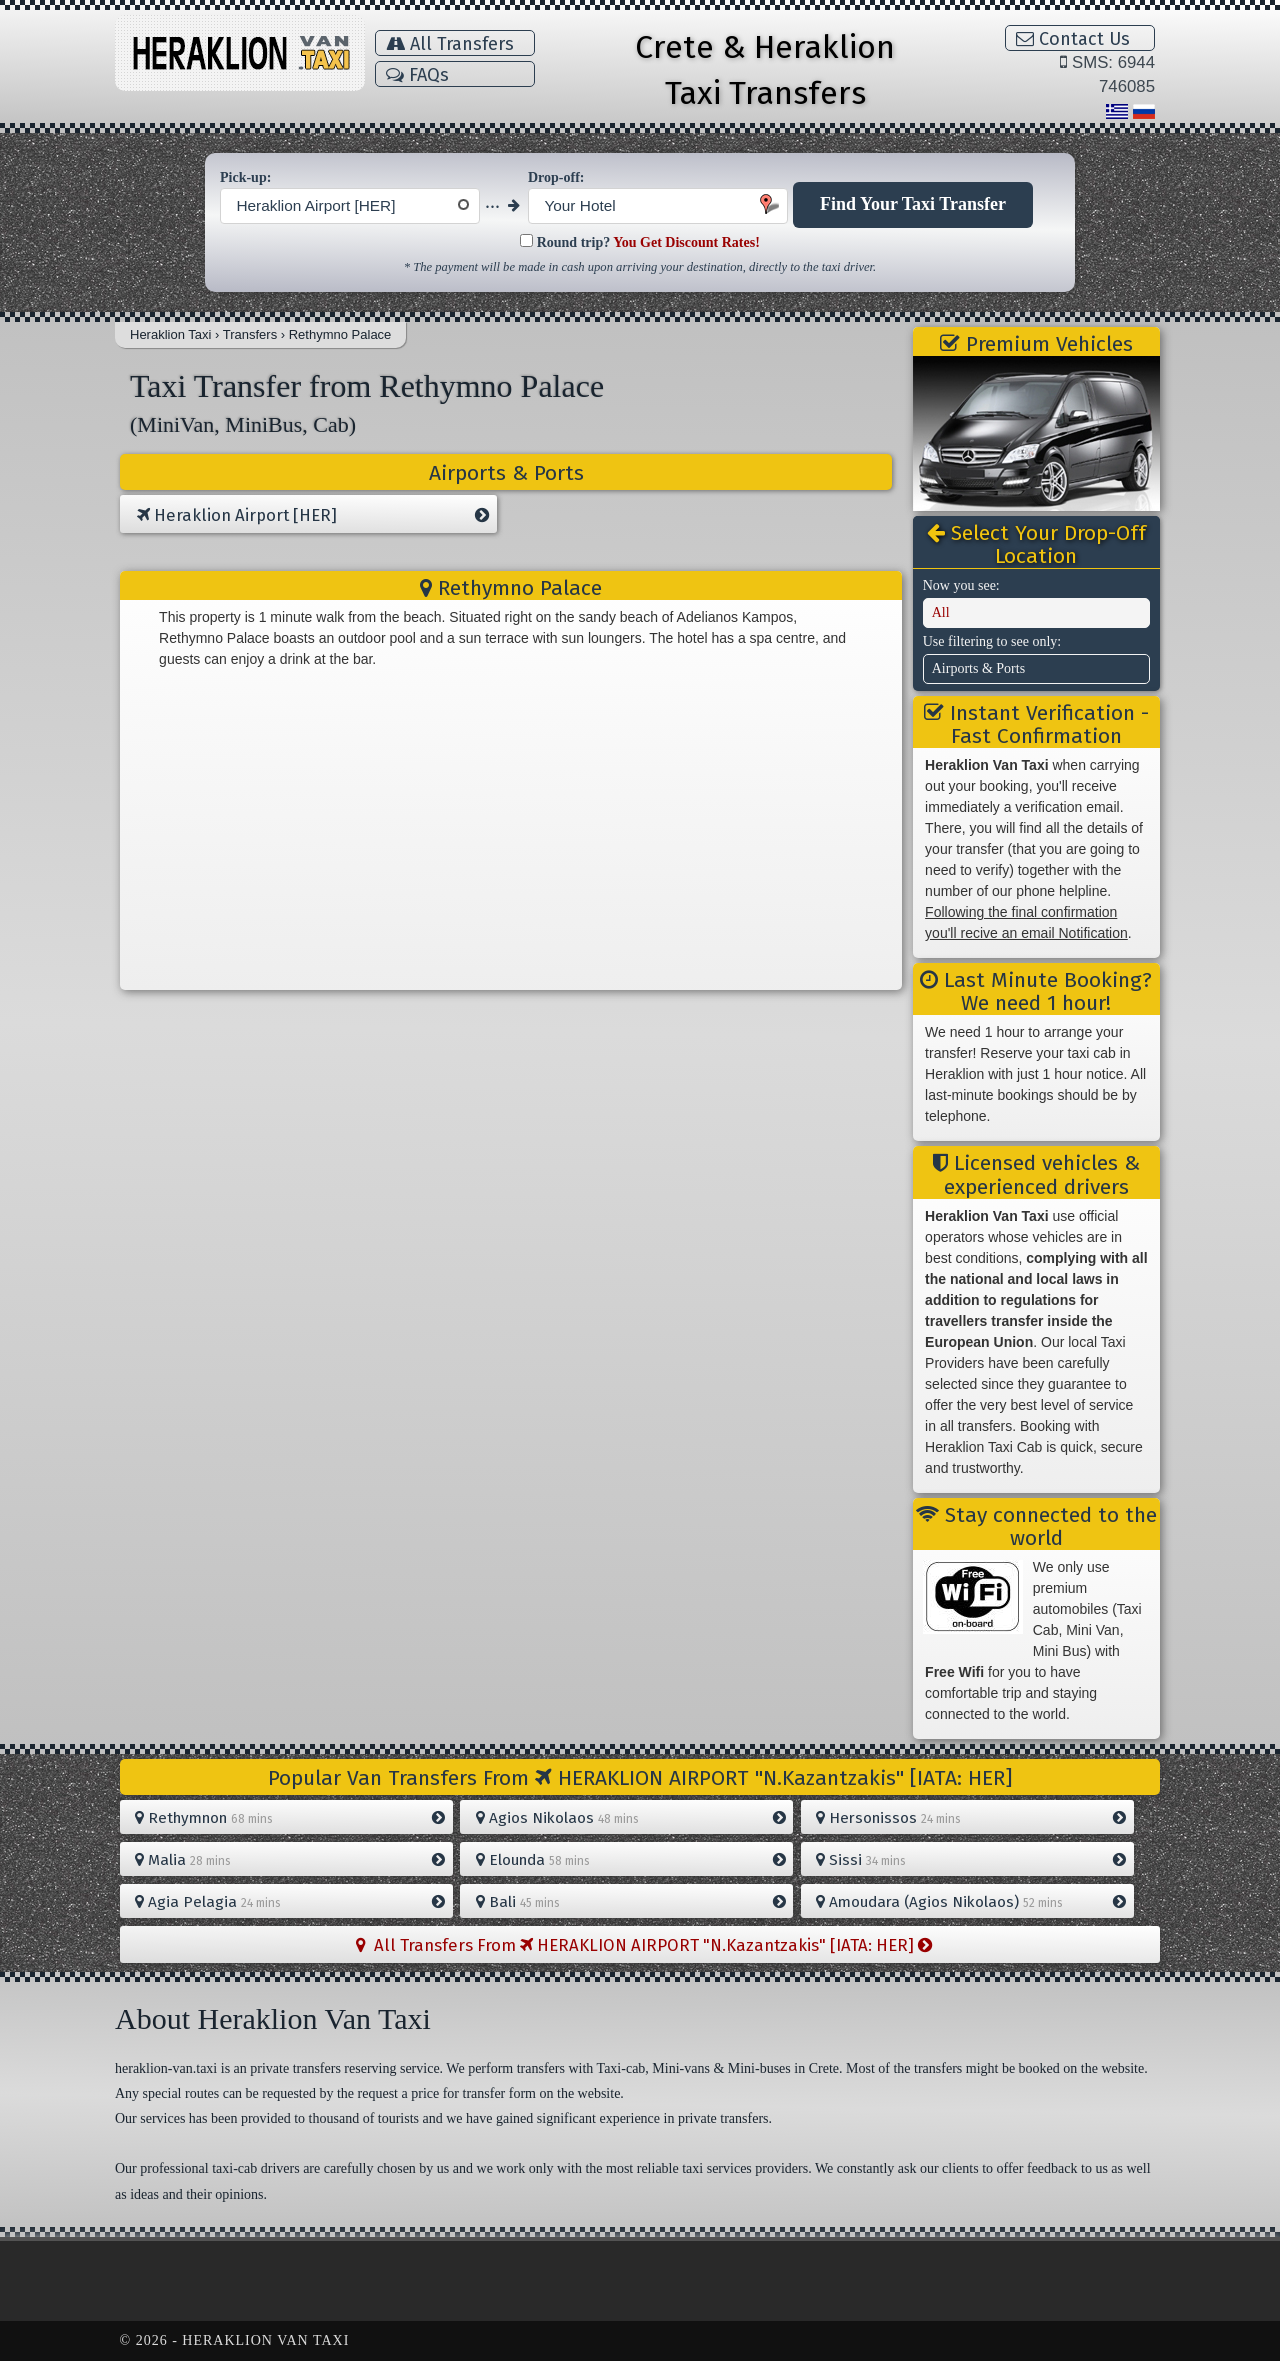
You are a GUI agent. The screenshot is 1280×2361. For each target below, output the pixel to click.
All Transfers (450, 44)
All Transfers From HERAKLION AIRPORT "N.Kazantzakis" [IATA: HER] (644, 1945)
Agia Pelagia (290, 1902)
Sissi (971, 1860)
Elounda (631, 1860)
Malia (290, 1860)
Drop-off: (556, 177)
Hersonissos (971, 1818)
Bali (631, 1902)
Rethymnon (290, 1818)
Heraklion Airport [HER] (313, 516)
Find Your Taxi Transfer (913, 204)
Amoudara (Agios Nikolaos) (971, 1902)
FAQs (417, 75)
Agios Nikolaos (631, 1818)
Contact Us (1073, 39)
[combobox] (350, 206)
